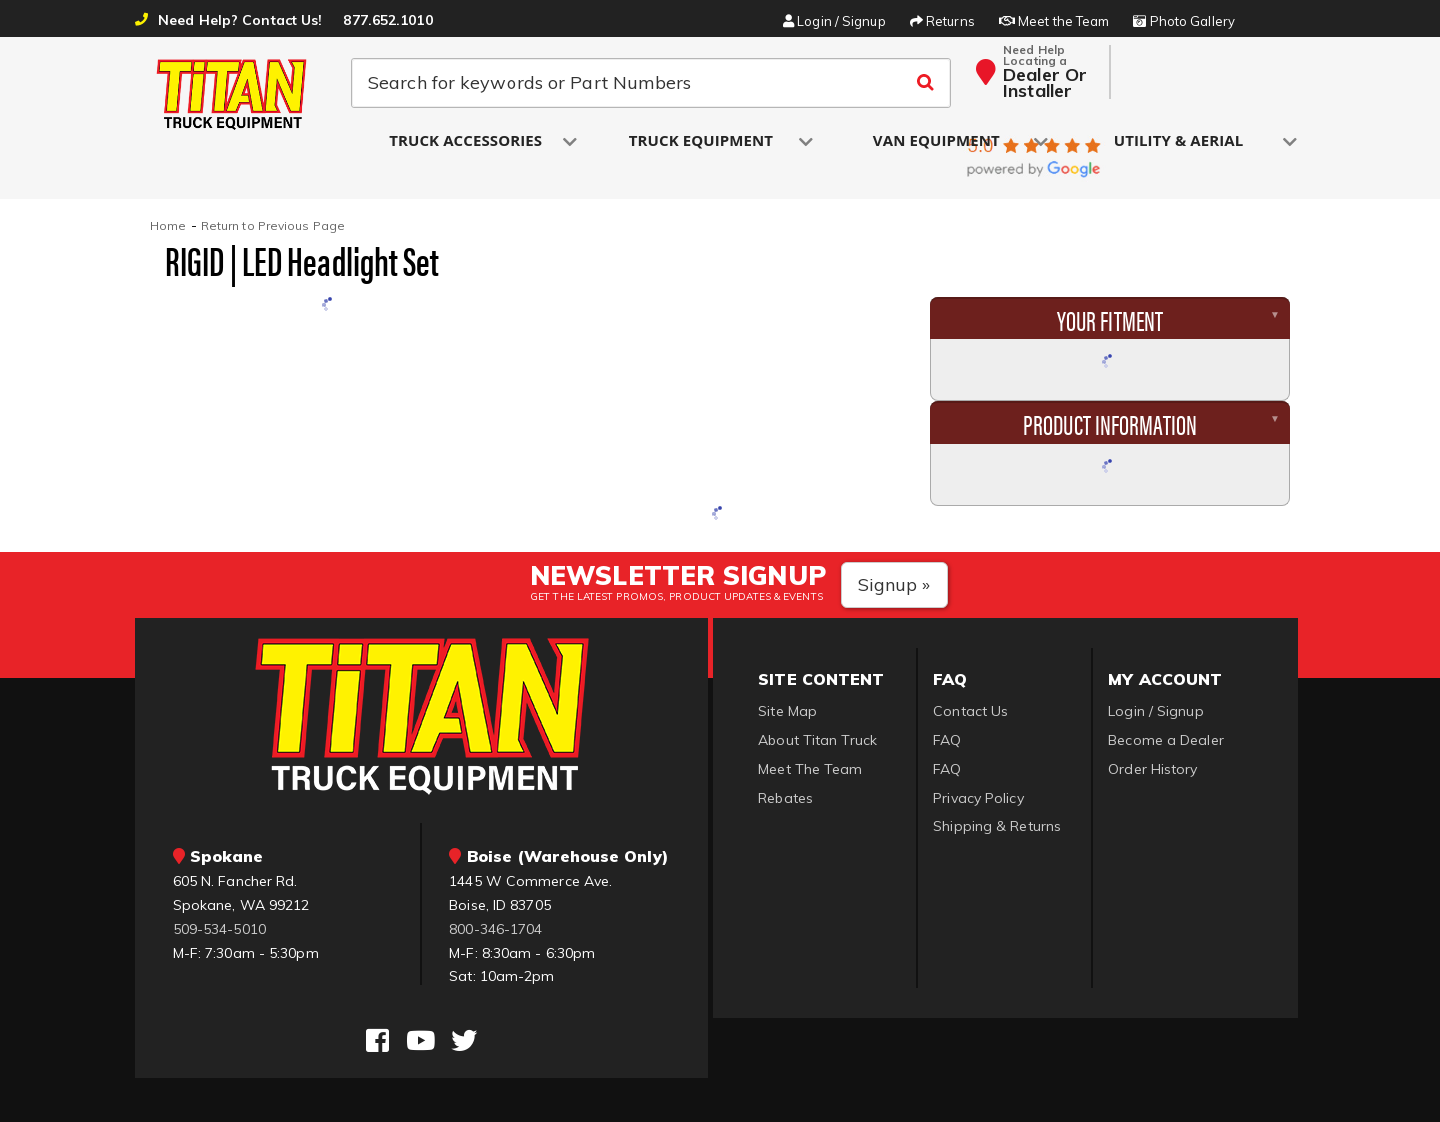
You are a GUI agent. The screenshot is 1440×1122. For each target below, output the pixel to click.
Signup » (894, 584)
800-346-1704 (495, 929)
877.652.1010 (387, 20)
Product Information (1110, 423)
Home (168, 225)
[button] (467, 141)
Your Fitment (1110, 319)
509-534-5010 (219, 929)
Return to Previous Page (273, 225)
